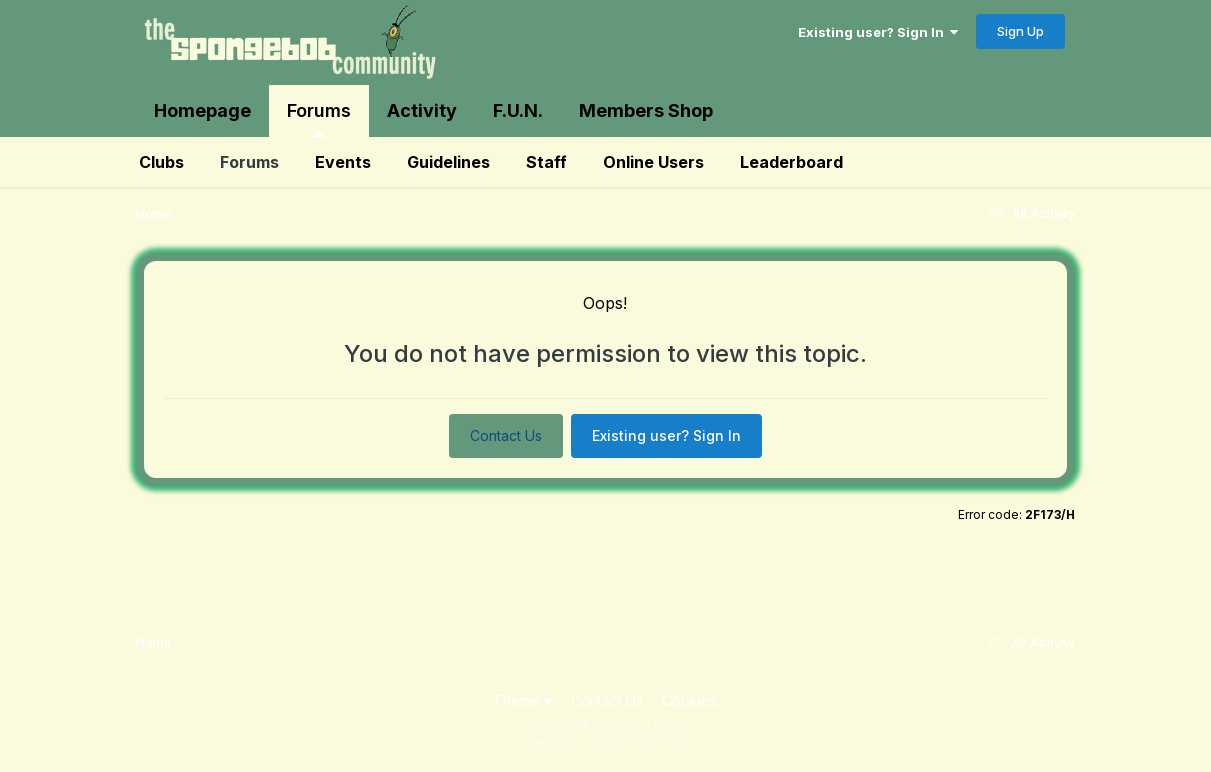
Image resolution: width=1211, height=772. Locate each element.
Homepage (202, 110)
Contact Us (506, 435)
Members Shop (646, 110)
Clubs (161, 162)
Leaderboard (791, 162)
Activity (422, 110)
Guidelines (448, 162)
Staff (546, 162)
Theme (522, 700)
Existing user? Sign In (878, 32)
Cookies (689, 700)
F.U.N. (518, 110)
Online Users (653, 162)
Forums (319, 118)
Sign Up (1020, 31)
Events (343, 162)
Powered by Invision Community (605, 742)
